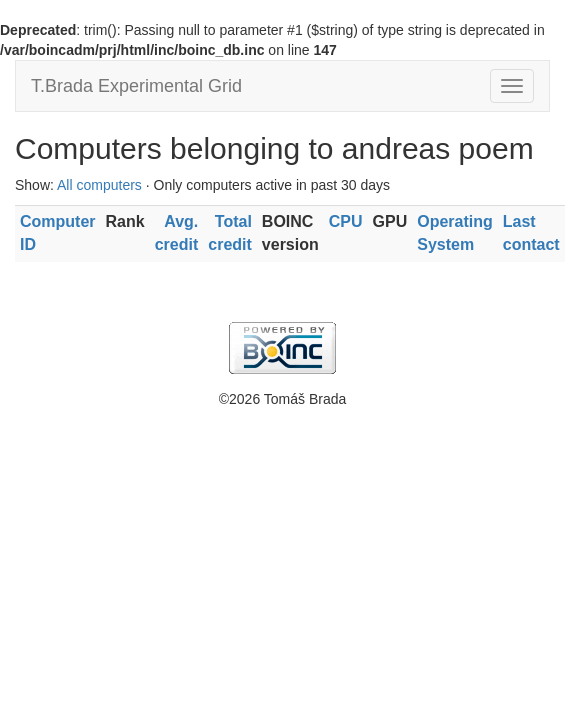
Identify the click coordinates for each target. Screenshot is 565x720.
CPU (346, 221)
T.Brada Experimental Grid (136, 86)
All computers (99, 185)
